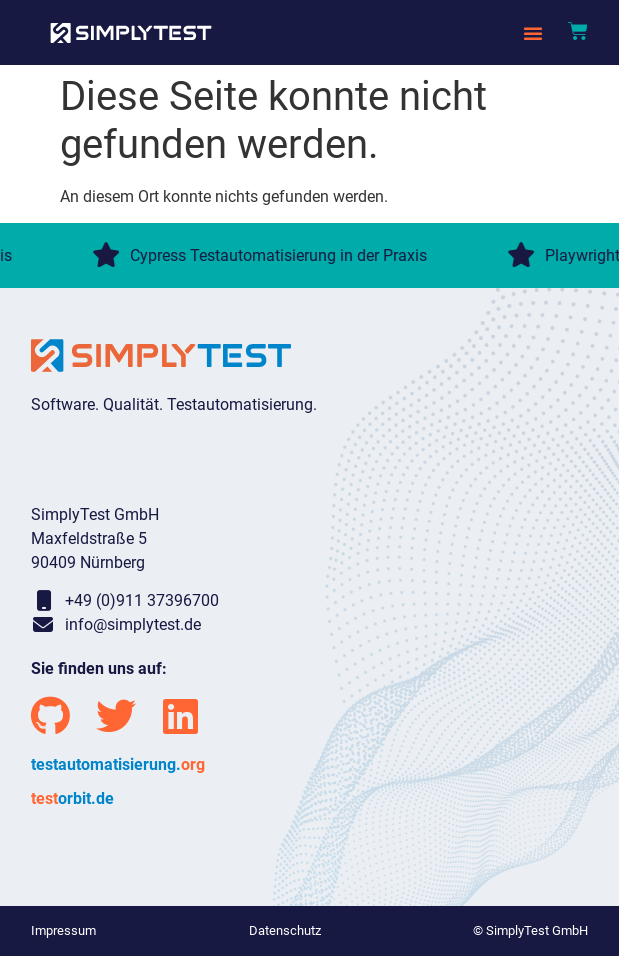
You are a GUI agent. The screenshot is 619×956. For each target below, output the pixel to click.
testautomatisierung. (118, 764)
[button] (533, 33)
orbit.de (72, 798)
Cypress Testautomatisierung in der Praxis (261, 255)
